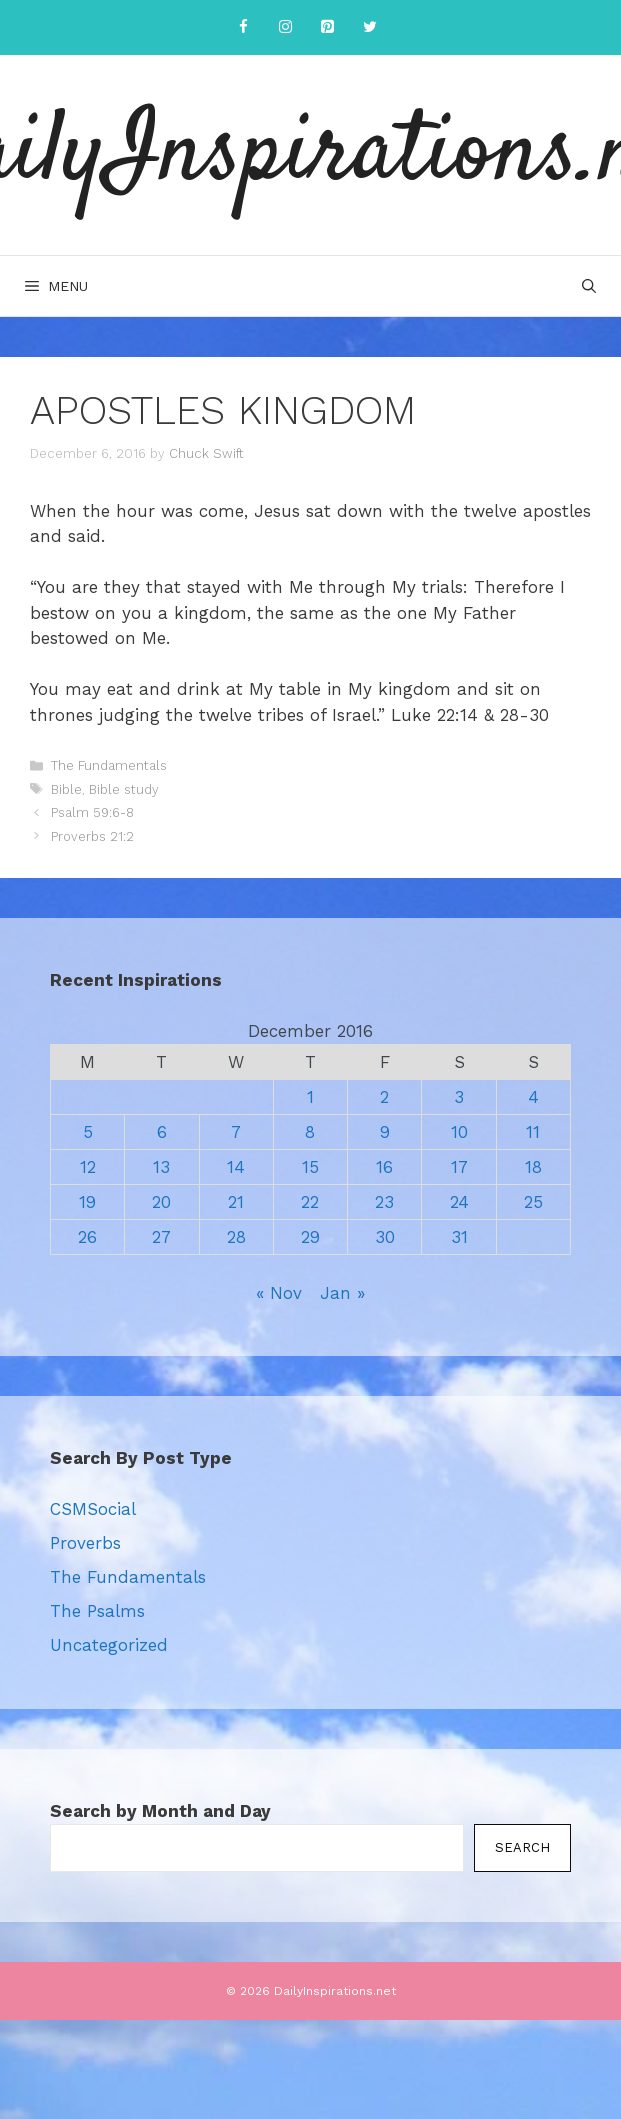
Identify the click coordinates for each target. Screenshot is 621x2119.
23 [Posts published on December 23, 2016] (384, 1202)
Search (522, 1847)
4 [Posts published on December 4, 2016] (533, 1097)
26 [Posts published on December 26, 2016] (87, 1237)
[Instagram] (286, 27)
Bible (66, 789)
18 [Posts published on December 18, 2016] (533, 1167)
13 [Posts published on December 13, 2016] (161, 1167)
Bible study (124, 789)
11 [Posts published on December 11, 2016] (533, 1132)
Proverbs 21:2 (92, 836)
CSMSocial (93, 1509)
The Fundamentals (109, 765)
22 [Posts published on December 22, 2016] (310, 1202)
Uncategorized (109, 1645)
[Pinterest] (328, 27)
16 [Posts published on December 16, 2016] (384, 1167)
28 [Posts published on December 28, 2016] (236, 1237)
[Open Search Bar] (589, 286)
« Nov (279, 1293)
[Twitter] (370, 27)
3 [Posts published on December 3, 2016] (459, 1097)
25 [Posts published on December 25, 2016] (533, 1202)
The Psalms (97, 1611)
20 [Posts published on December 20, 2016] (161, 1202)
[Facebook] (244, 27)
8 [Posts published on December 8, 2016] (310, 1132)
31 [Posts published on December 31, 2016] (459, 1237)
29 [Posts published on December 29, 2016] (310, 1237)
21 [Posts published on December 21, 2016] (236, 1202)
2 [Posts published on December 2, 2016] (384, 1097)
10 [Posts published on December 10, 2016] (459, 1132)
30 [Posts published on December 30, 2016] (385, 1237)
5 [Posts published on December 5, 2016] (88, 1132)
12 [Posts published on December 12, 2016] (88, 1167)
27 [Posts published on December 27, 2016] (161, 1237)
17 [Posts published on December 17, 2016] (459, 1167)
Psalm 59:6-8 (92, 812)
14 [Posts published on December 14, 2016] (236, 1167)
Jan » (342, 1293)
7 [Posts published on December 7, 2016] (236, 1132)
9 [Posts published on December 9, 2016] (385, 1132)
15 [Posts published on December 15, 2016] (310, 1167)
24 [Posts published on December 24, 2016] (459, 1202)
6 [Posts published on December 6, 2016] (162, 1132)
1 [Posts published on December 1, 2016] (310, 1097)
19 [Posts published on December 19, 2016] (87, 1202)
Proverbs (85, 1543)
